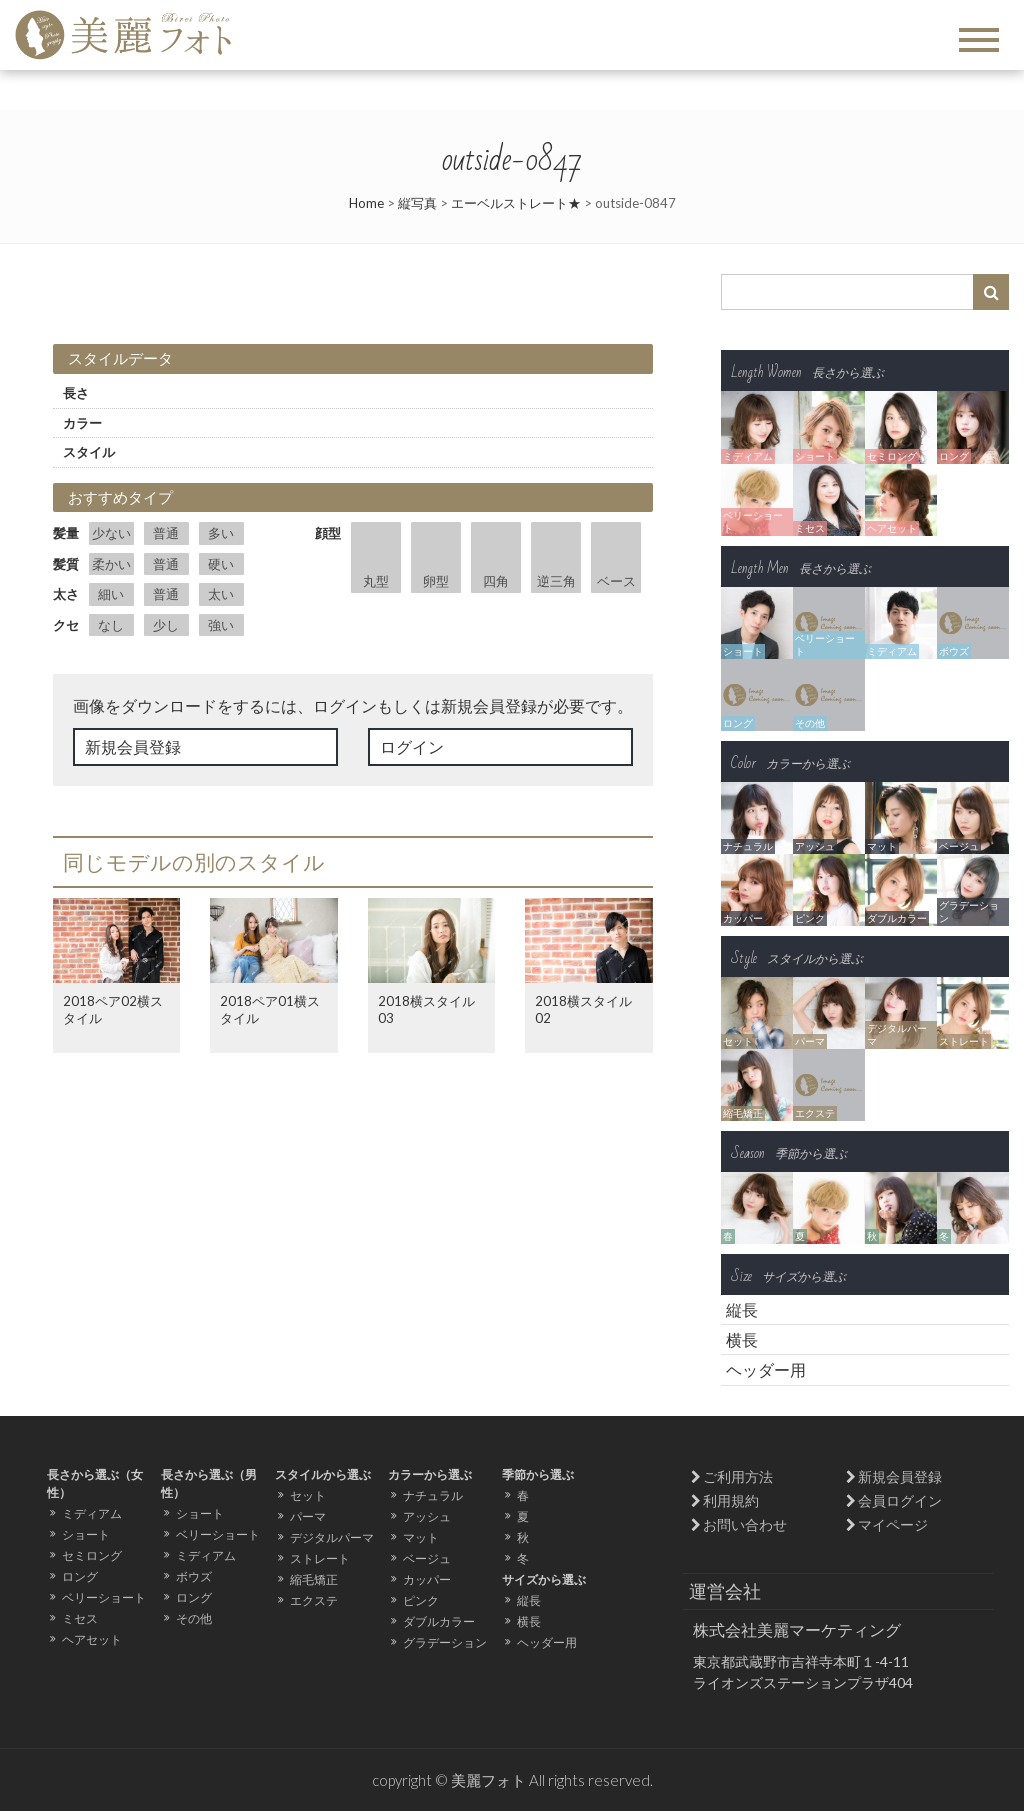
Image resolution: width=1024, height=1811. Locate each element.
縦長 (742, 1309)
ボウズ (194, 1576)
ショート (86, 1534)
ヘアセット (92, 1639)
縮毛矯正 (314, 1579)
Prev (79, 274)
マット (421, 1537)
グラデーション (445, 1642)
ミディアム (92, 1513)
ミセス (80, 1618)
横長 (742, 1339)
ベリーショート (104, 1597)
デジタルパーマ (332, 1537)
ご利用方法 (738, 1476)
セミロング (92, 1555)
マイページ (893, 1524)
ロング (80, 1576)
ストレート (320, 1558)
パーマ (308, 1516)
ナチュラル (433, 1495)
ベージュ (427, 1558)
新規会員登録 (133, 746)
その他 (194, 1618)
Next (507, 274)
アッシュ (427, 1516)
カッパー (427, 1579)
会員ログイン (900, 1500)
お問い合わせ (745, 1524)
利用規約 (731, 1500)
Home (366, 203)
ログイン (412, 746)
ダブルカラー (439, 1621)
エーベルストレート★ (516, 203)
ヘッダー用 (766, 1369)
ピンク (421, 1600)
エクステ (314, 1600)
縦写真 (417, 203)
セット (308, 1495)
